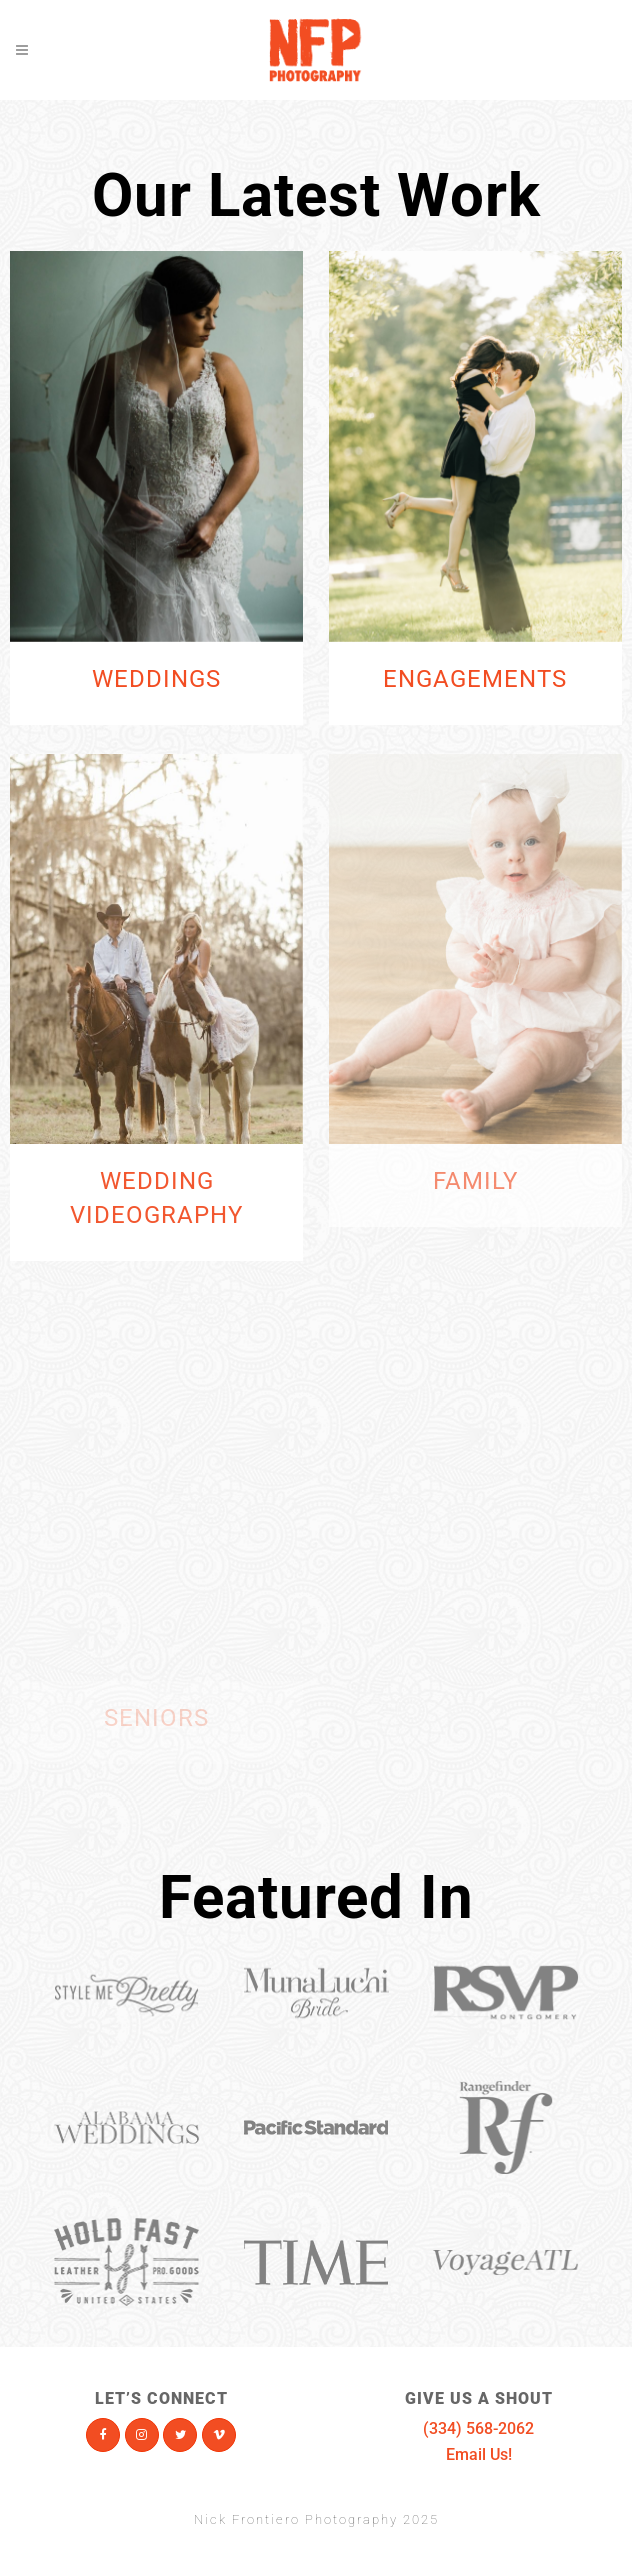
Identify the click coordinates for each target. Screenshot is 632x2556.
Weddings (156, 679)
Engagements (475, 679)
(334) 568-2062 (478, 2428)
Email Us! (479, 2454)
